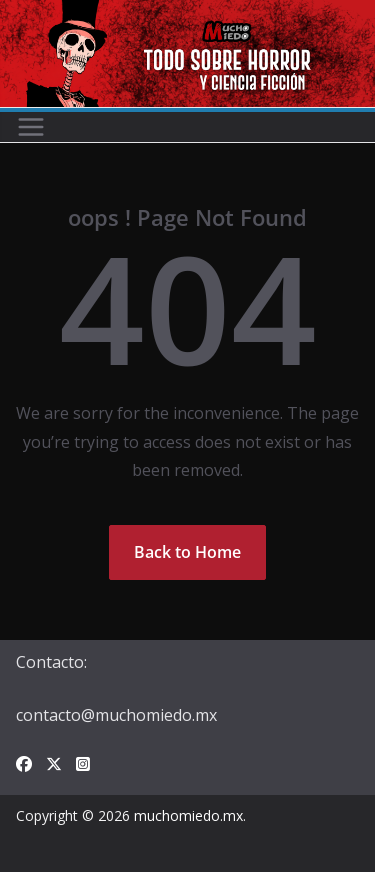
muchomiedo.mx (188, 815)
